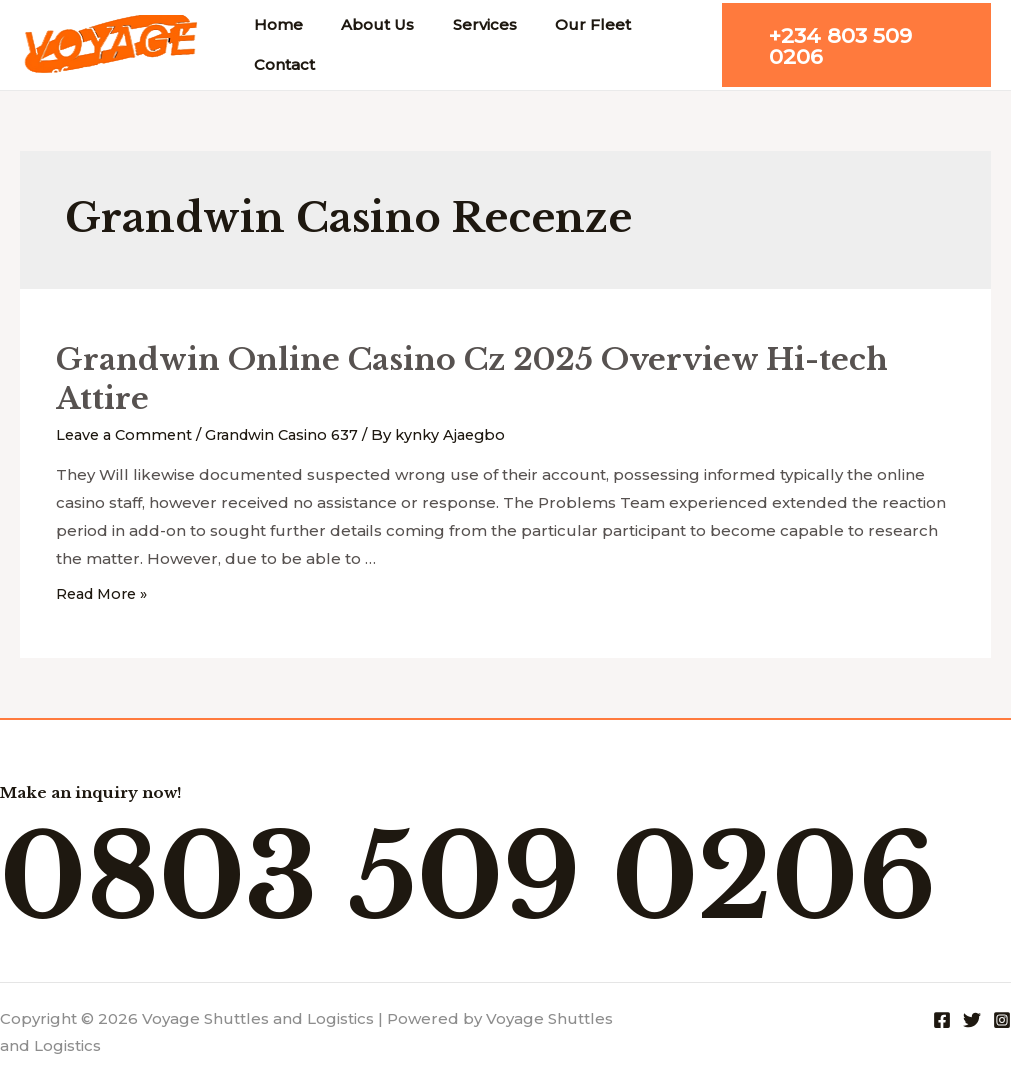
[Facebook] (942, 1019)
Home (274, 24)
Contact (280, 64)
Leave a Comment (127, 434)
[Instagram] (1002, 1019)
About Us (365, 24)
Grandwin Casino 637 (291, 434)
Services (464, 24)
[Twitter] (972, 1019)
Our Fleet (564, 24)
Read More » (105, 593)
